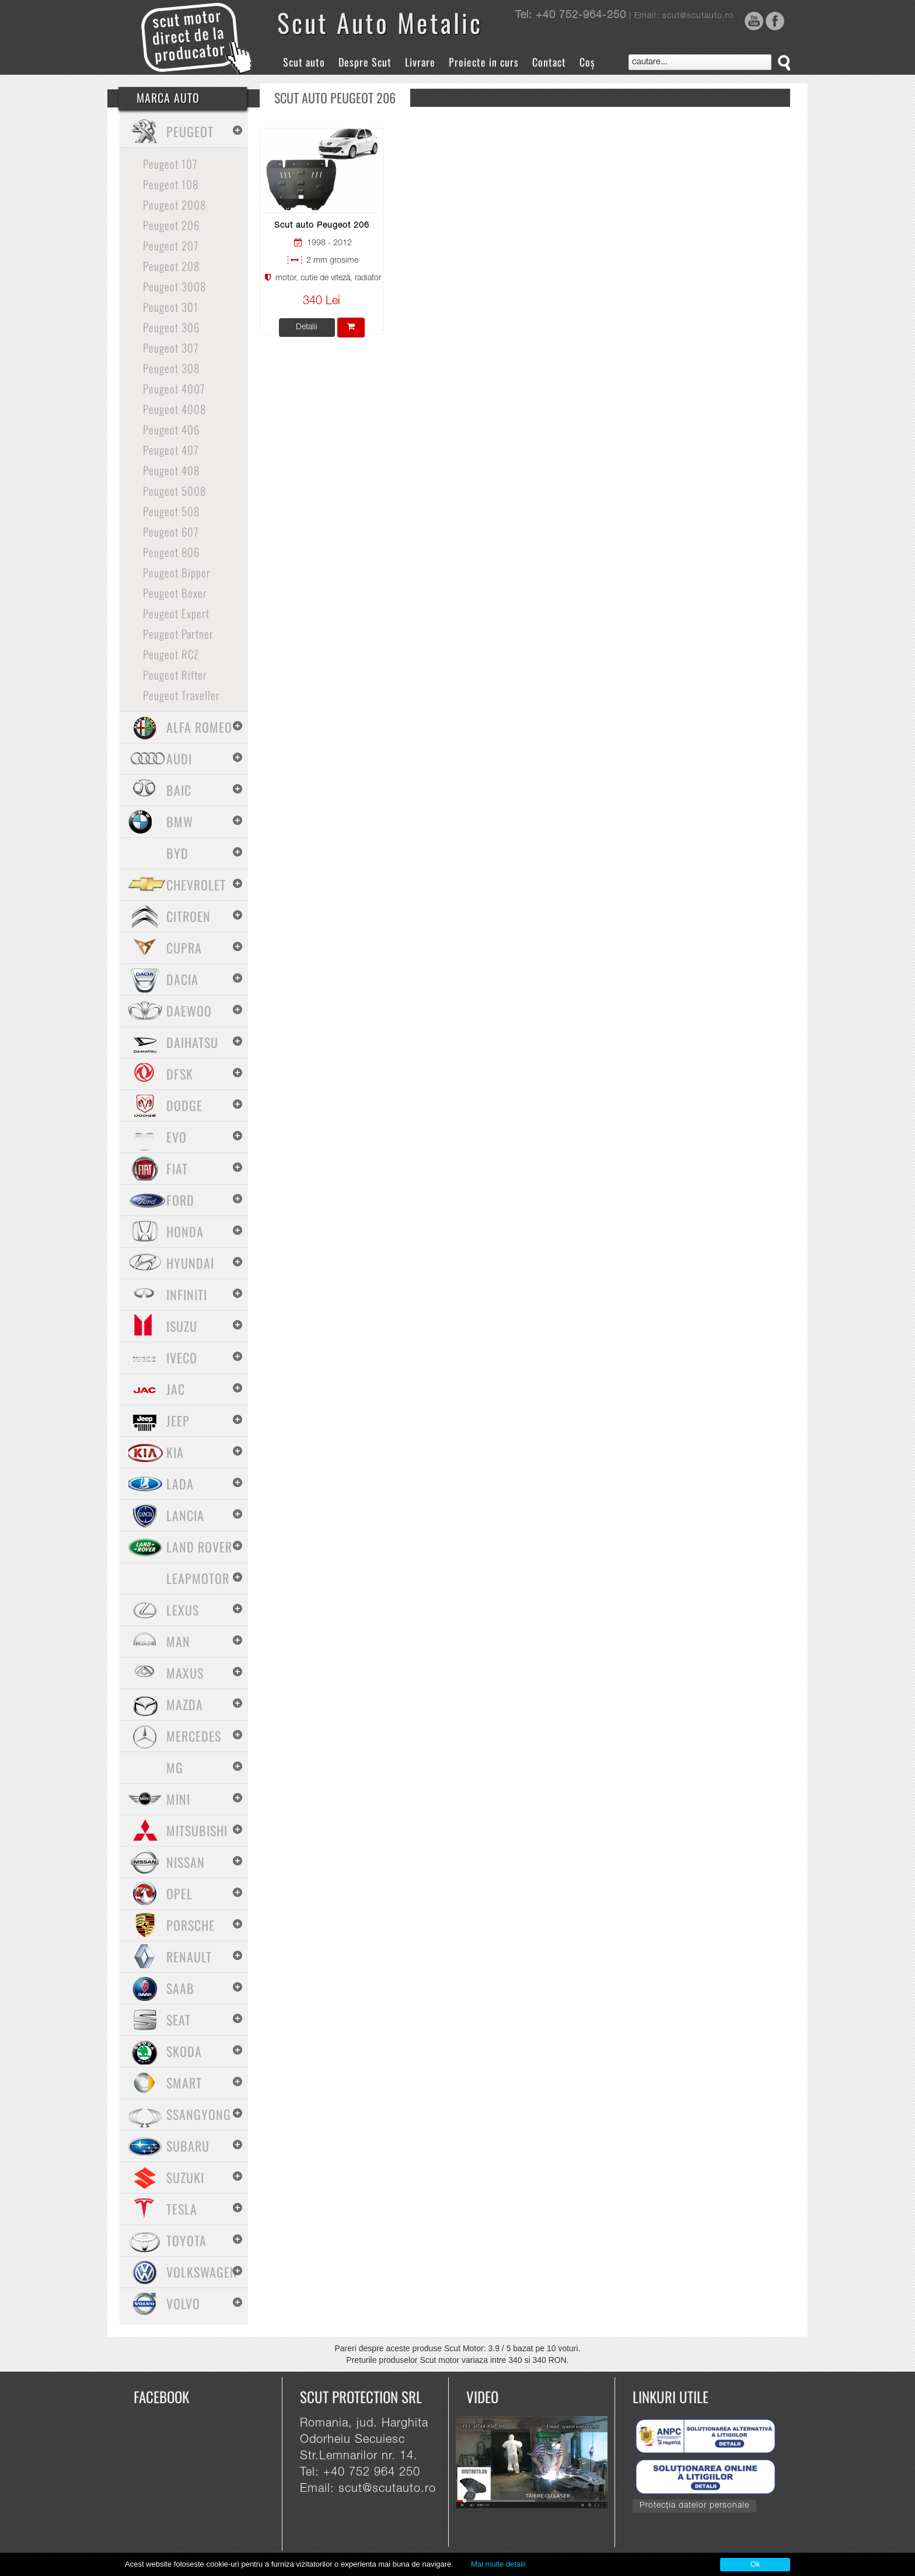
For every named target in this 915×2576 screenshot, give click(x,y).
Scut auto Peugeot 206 (321, 226)
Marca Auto (168, 97)
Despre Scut (365, 61)
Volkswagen (202, 2271)
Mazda (184, 1704)
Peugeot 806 (171, 552)
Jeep (178, 1420)
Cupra (184, 947)
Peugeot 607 (170, 531)
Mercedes (193, 1735)
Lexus (182, 1609)
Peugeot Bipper (177, 572)
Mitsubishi (197, 1830)
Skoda (184, 2051)
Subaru (187, 2145)
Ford (180, 1199)
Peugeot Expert (176, 613)
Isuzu (181, 1326)
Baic (178, 790)
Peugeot (190, 131)
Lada (180, 1483)
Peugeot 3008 (174, 286)
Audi (179, 758)
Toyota (186, 2240)
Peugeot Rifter (175, 674)
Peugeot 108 (170, 184)
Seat (178, 2019)
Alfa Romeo (199, 727)
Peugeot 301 (170, 306)
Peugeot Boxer (175, 592)
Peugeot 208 (171, 265)
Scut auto (304, 61)
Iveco (181, 1357)
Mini (178, 1799)
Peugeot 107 (170, 163)
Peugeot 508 (171, 511)
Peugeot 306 (171, 327)
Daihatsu (192, 1042)
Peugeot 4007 (174, 388)
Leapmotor (197, 1578)
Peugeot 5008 (174, 490)
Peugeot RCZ (171, 654)
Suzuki (185, 2177)
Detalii (306, 327)
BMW (179, 821)
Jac (175, 1389)
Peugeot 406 (171, 429)
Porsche (190, 1925)
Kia (175, 1452)
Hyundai (190, 1263)
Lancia (185, 1515)
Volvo (183, 2303)
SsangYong (198, 2114)
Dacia (182, 979)
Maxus (185, 1672)
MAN (178, 1641)
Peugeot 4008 (174, 409)
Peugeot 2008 (174, 204)
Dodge (184, 1105)
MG (174, 1767)
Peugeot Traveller (181, 695)
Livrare (420, 61)
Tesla (181, 2208)
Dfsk (179, 1073)
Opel (179, 1893)
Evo (176, 1136)
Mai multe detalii (498, 2564)
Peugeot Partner (178, 633)
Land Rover (199, 1546)
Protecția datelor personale (694, 2506)
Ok (755, 2564)
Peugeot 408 (171, 470)
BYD (177, 853)
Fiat (177, 1168)
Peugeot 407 (170, 449)
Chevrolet (196, 884)
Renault (189, 1956)
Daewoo (189, 1010)
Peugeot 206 (171, 225)
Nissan (185, 1862)
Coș (587, 61)
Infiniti (186, 1294)
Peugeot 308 (171, 368)
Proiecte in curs (484, 61)
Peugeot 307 (170, 347)
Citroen (188, 916)
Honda (185, 1231)
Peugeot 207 (170, 245)
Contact (549, 61)
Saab (180, 1988)
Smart (184, 2082)
